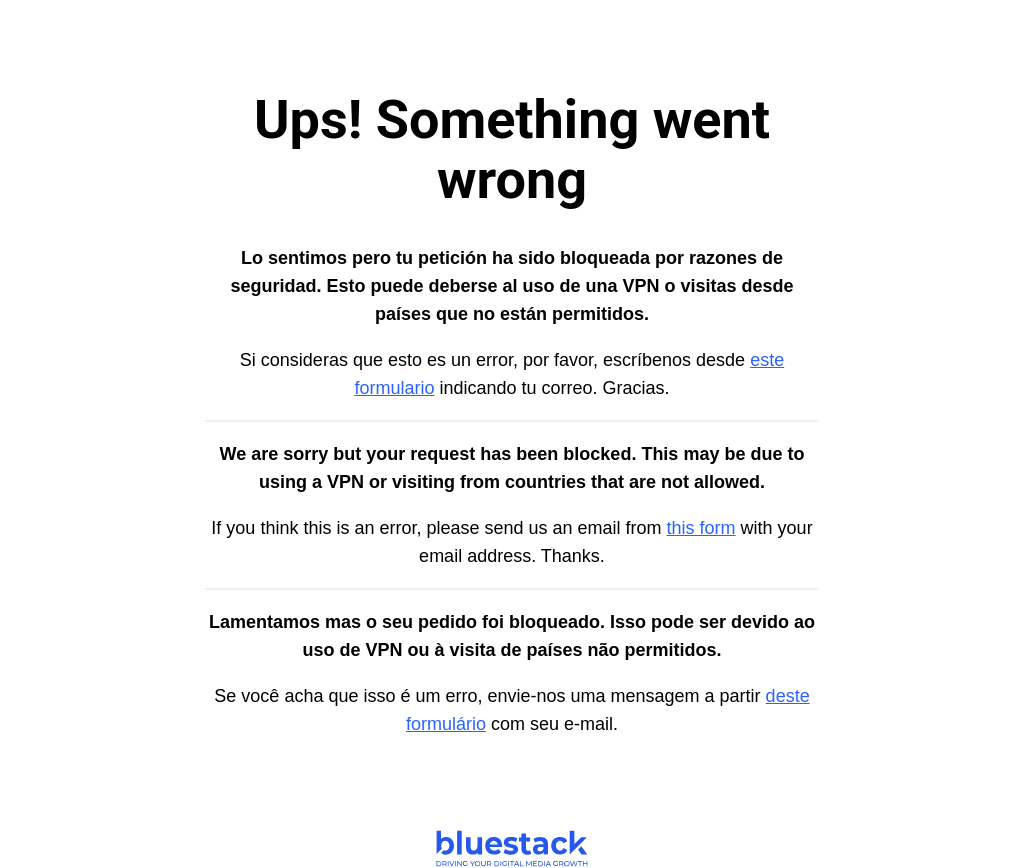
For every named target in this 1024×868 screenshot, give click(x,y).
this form (701, 528)
